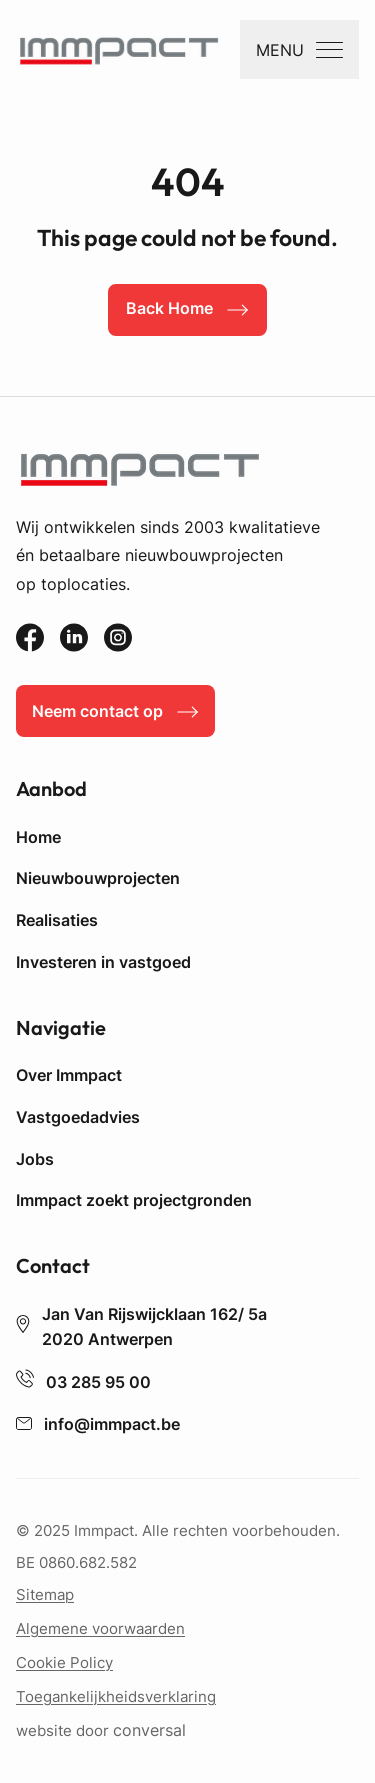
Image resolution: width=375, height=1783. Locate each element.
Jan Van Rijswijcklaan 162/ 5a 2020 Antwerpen (141, 1327)
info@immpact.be (98, 1425)
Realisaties (57, 920)
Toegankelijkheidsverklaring (116, 1696)
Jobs (35, 1159)
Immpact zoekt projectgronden (134, 1200)
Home (38, 837)
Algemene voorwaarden (100, 1628)
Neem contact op (97, 711)
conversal (149, 1731)
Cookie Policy (64, 1662)
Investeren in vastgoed (103, 962)
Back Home (169, 308)
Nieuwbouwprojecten (98, 878)
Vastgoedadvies (78, 1117)
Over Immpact (69, 1075)
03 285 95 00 (83, 1382)
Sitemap (45, 1594)
